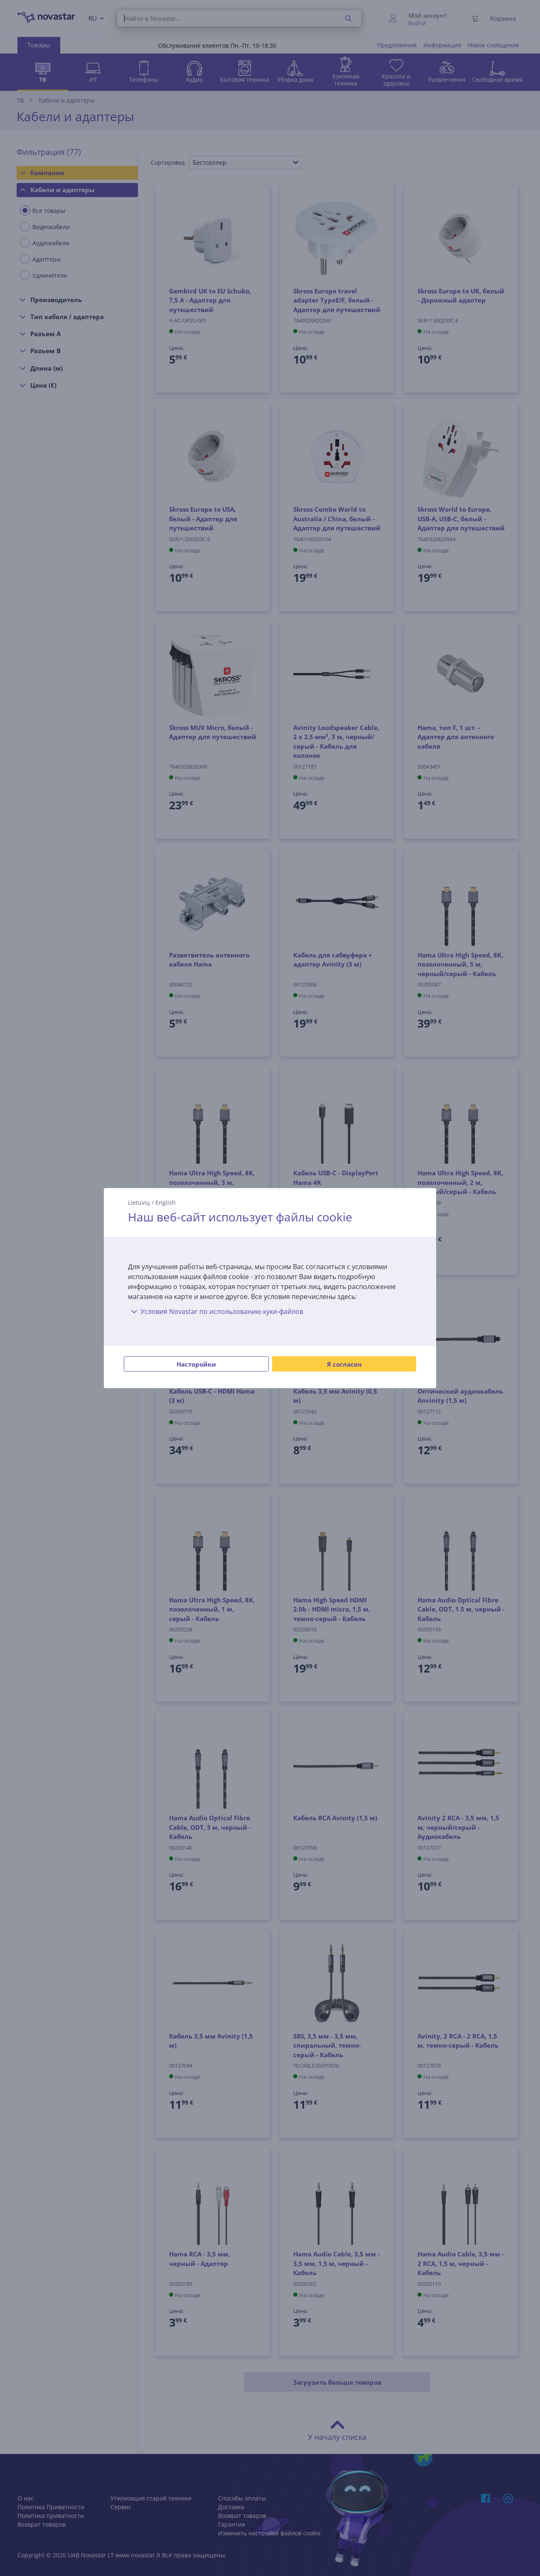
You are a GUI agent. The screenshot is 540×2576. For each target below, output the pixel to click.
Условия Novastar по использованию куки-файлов (215, 1311)
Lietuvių (139, 1202)
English (165, 1202)
